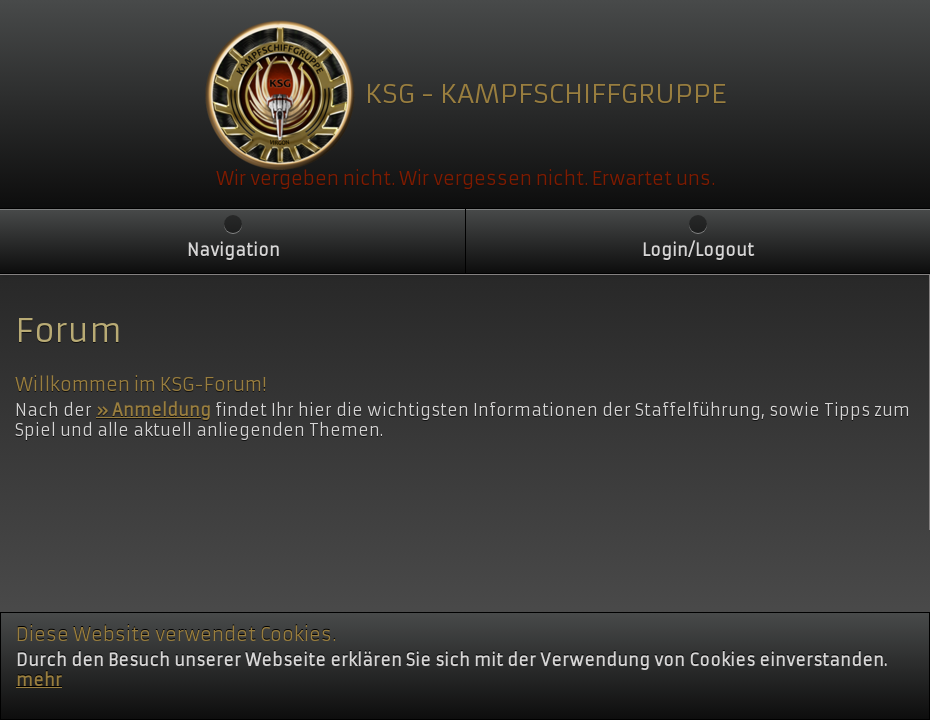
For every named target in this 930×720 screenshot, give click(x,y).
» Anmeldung (153, 410)
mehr (39, 705)
